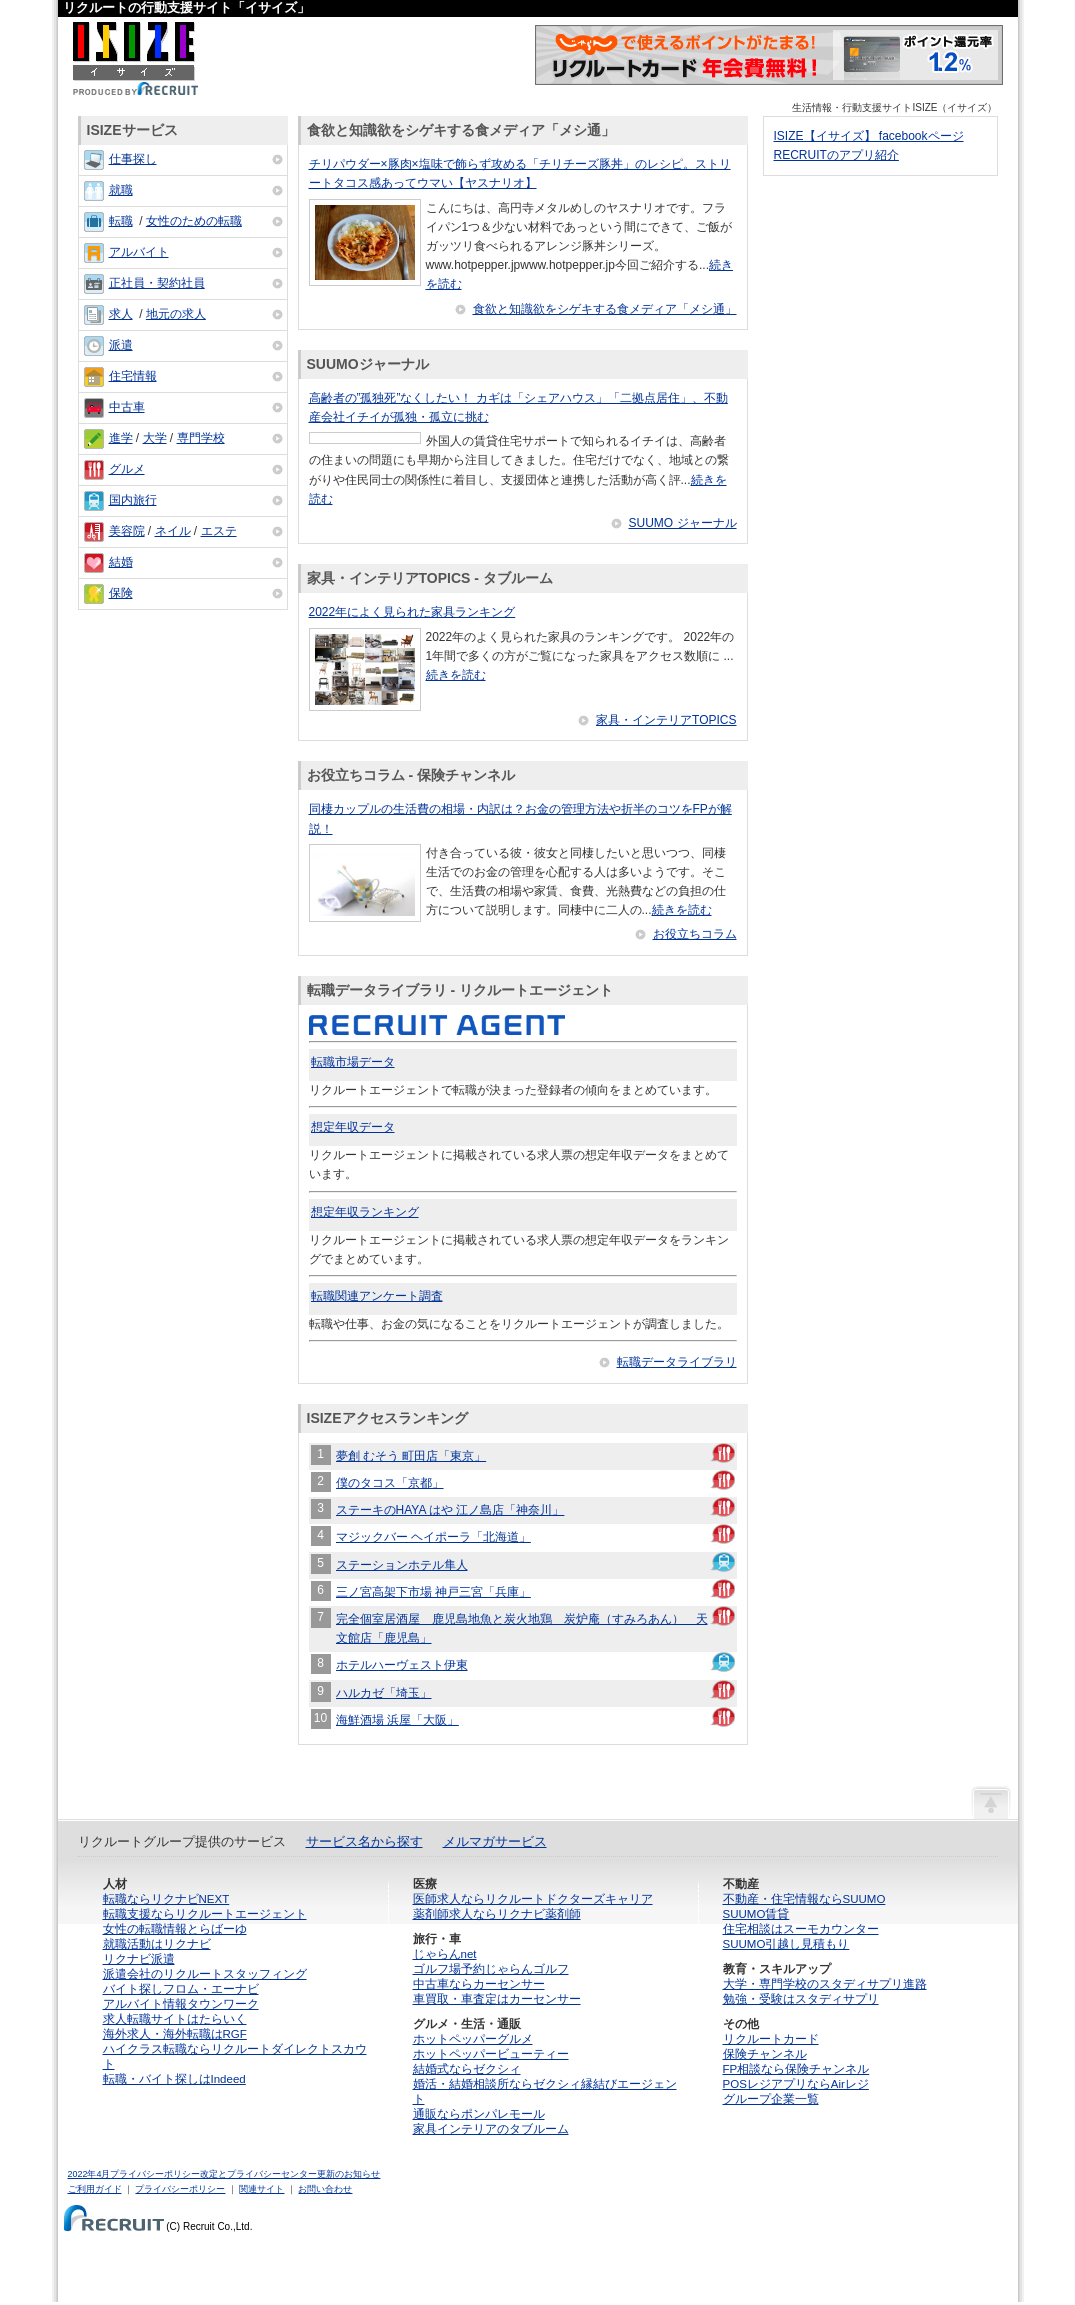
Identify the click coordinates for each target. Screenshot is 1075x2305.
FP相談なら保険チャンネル (796, 2069)
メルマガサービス (495, 1841)
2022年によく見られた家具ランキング (412, 612)
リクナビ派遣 (139, 1959)
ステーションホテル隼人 (402, 1565)
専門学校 (201, 438)
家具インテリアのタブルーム (491, 2129)
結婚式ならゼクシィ (467, 2069)
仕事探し (133, 159)
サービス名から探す (364, 1841)
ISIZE (135, 58)
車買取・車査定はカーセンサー (497, 1999)
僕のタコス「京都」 (390, 1483)
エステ (219, 531)
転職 (121, 221)
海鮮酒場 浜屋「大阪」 (397, 1720)
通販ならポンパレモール (479, 2114)
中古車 (127, 407)
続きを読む (456, 675)
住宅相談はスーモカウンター (801, 1929)
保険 (121, 593)
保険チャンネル (765, 2054)
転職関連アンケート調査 (377, 1296)
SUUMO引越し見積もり (786, 1944)
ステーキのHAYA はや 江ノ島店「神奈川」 (450, 1510)
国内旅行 (133, 500)
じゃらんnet (445, 1954)
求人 (121, 314)
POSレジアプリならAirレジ (796, 2084)
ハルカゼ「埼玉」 (384, 1693)
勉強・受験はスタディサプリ (801, 1999)
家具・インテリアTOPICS (666, 720)
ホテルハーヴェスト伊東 (402, 1665)
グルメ (127, 469)
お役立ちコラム (695, 934)
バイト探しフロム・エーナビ (181, 1989)
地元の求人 (176, 314)
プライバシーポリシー (180, 2189)
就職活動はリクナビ (157, 1944)
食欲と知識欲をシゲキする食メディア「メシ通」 (605, 309)
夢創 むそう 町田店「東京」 (411, 1456)
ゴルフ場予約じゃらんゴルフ (491, 1969)
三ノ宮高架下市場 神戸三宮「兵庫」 (433, 1592)
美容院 (127, 531)
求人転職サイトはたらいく (175, 2019)
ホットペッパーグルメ (473, 2039)
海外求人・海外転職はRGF (175, 2034)
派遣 (121, 345)
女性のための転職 (194, 221)
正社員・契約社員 (157, 283)
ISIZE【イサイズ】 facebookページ (869, 136)
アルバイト (139, 252)
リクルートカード (771, 2039)
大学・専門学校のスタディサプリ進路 (825, 1984)
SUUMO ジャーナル (683, 523)
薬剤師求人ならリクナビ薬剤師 (497, 1914)
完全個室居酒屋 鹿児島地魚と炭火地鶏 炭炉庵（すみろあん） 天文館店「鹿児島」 (522, 1628)
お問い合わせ (325, 2189)
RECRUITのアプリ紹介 (836, 155)
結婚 (121, 562)
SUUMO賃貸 (756, 1914)
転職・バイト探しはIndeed (174, 2079)
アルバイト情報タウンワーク (181, 2004)
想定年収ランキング (365, 1212)
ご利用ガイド (95, 2189)
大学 (155, 438)
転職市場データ (353, 1062)
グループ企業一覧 (771, 2099)
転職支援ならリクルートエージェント (205, 1914)
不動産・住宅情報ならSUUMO (804, 1899)
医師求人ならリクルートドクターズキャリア (533, 1899)
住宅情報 (133, 376)
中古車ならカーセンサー (479, 1984)
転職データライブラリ (677, 1362)
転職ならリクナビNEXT (166, 1899)
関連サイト (261, 2189)
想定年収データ (353, 1127)
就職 (121, 190)
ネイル (173, 531)
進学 (121, 438)
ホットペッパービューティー (491, 2054)
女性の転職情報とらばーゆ (175, 1929)
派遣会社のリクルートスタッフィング (205, 1974)
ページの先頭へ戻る (991, 1802)
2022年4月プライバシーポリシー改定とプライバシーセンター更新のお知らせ (224, 2174)
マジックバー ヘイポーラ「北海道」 (433, 1537)
